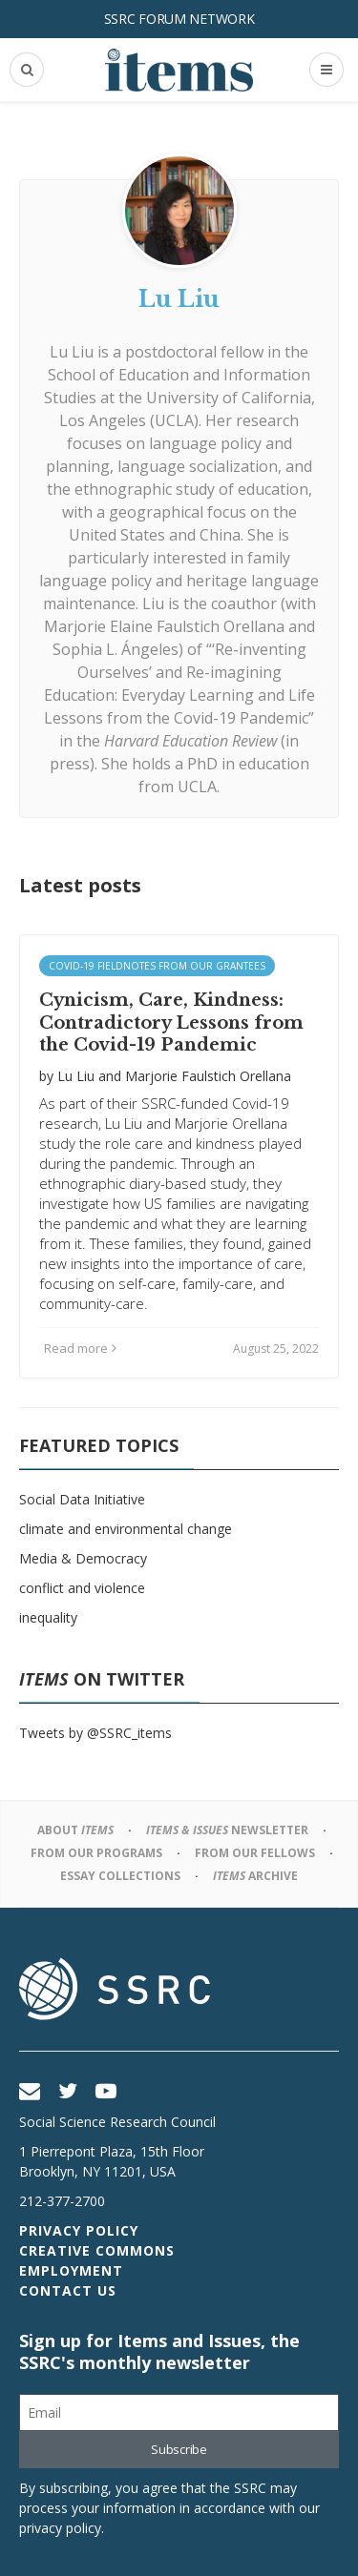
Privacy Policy (78, 2230)
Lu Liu (76, 1076)
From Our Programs (96, 1853)
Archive (255, 1876)
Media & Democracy (83, 1558)
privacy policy (60, 2528)
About (75, 1830)
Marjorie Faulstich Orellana (208, 1076)
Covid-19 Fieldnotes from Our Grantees (157, 965)
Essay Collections (120, 1876)
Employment (71, 2270)
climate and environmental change (125, 1529)
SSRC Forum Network (179, 19)
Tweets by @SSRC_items (95, 1733)
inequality (48, 1617)
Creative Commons (97, 2250)
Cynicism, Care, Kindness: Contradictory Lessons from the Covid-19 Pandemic (171, 1022)
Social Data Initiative (82, 1499)
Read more (80, 1348)
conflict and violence (82, 1588)
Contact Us (67, 2290)
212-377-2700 (62, 2201)
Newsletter (227, 1830)
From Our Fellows (255, 1853)
